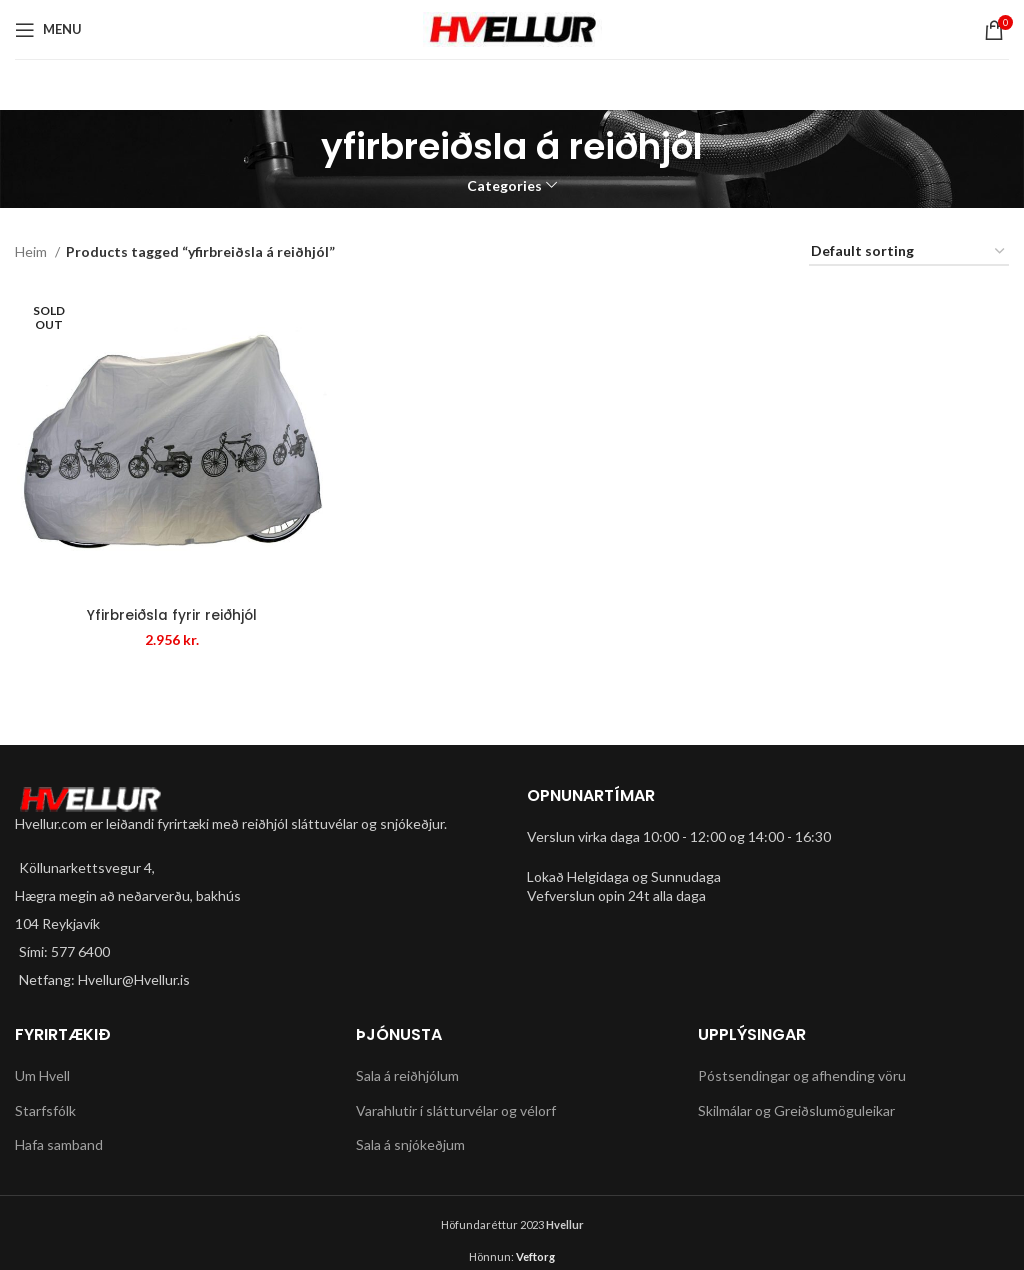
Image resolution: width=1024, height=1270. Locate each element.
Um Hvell (42, 1075)
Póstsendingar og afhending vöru (802, 1075)
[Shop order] (909, 252)
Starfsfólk (45, 1110)
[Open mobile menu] (48, 30)
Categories (504, 186)
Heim (32, 251)
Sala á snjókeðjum (410, 1144)
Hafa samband (59, 1144)
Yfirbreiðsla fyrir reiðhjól (171, 617)
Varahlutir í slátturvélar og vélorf (456, 1110)
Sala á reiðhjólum (407, 1075)
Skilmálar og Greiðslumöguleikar (796, 1110)
